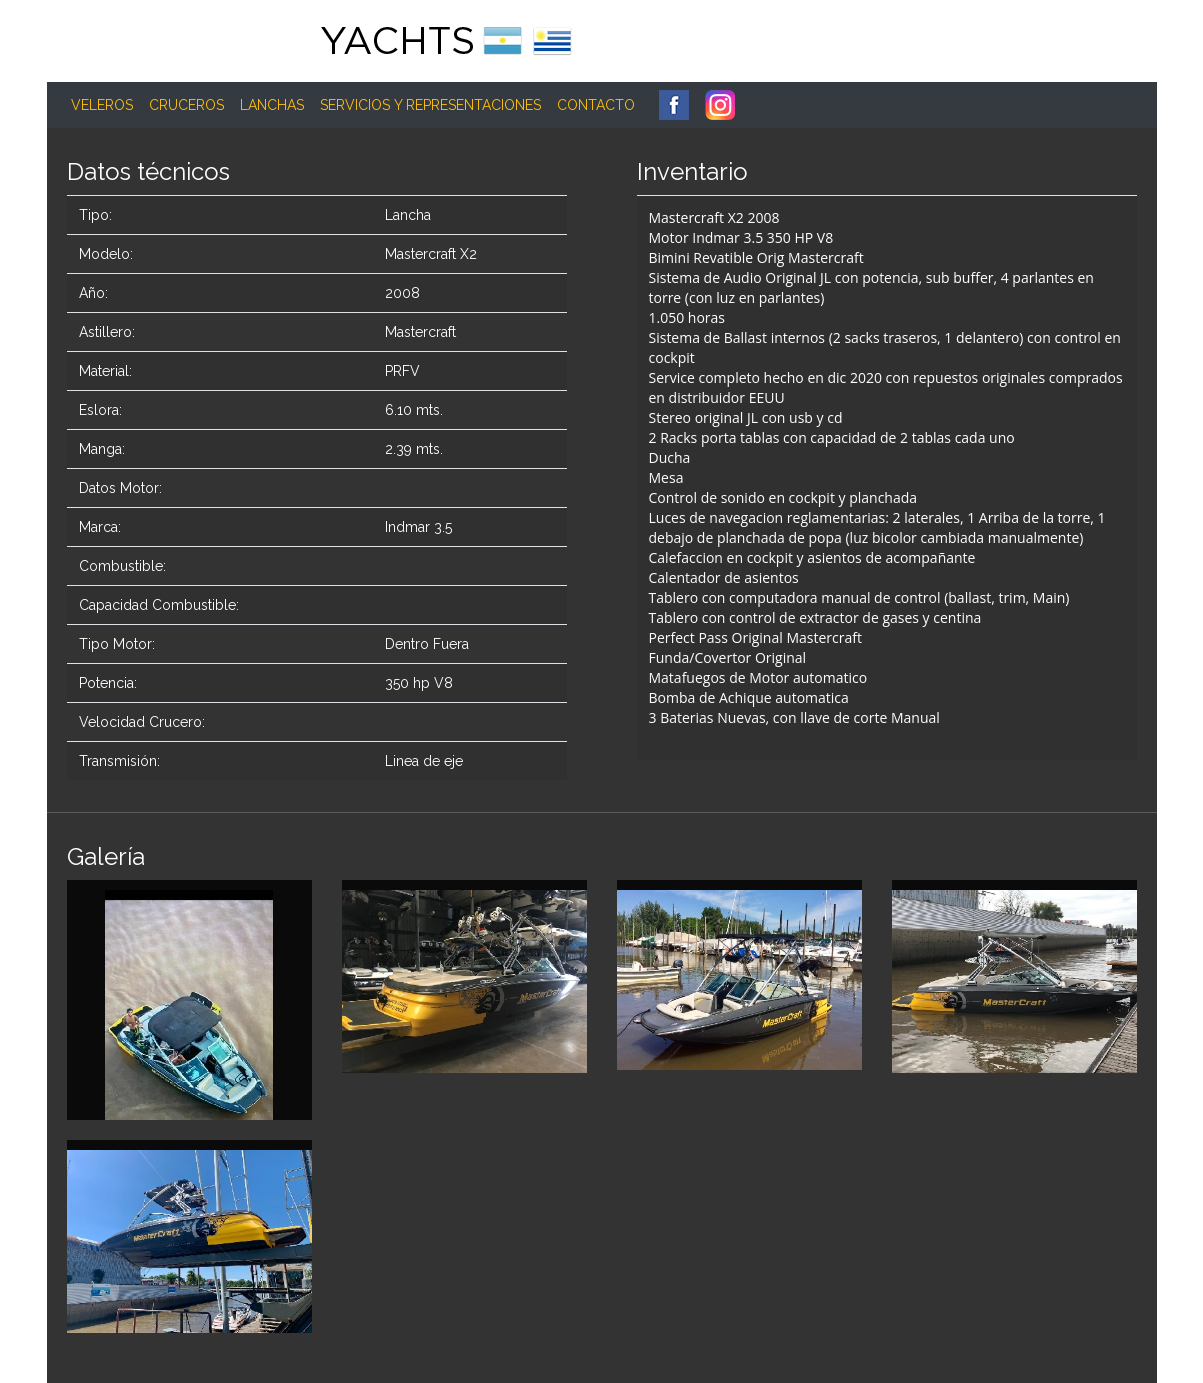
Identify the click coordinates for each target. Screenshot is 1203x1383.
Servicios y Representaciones (430, 105)
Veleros (102, 105)
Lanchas (272, 105)
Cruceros (186, 105)
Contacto (596, 105)
